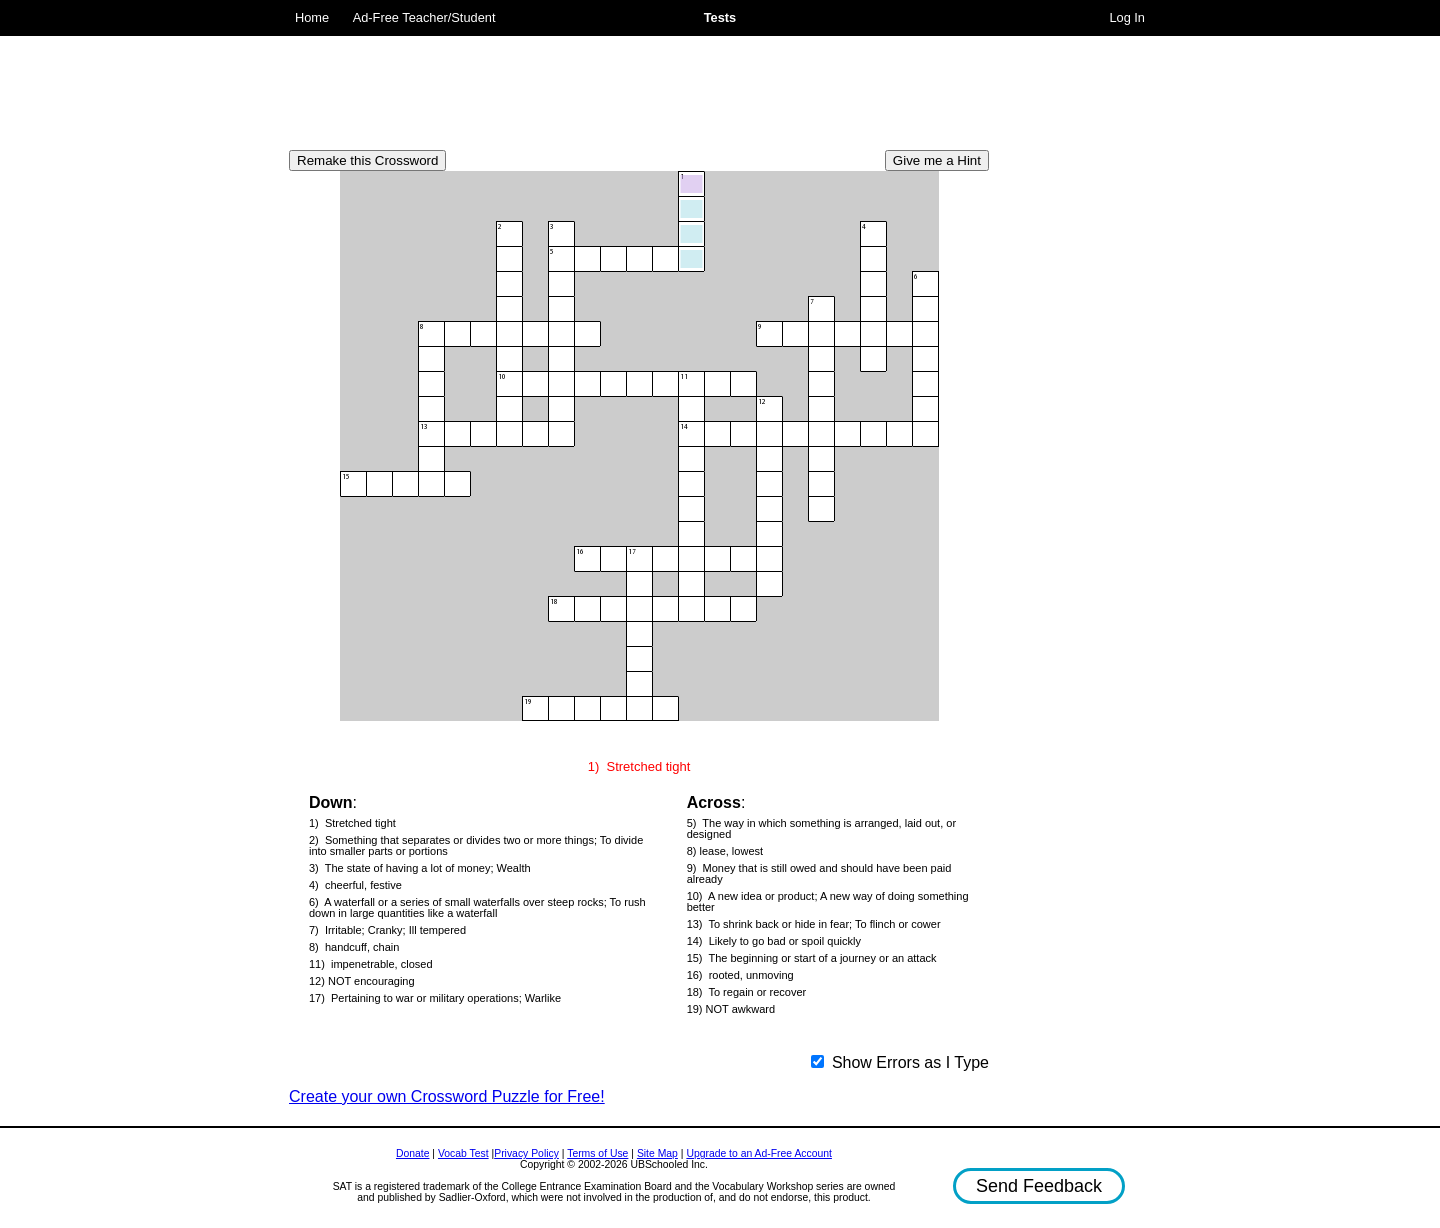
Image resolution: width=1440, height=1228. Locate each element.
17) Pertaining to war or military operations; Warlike (435, 998)
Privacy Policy (526, 1153)
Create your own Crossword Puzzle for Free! (447, 1096)
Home (312, 17)
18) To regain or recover (747, 992)
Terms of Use (597, 1153)
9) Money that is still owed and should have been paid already (819, 874)
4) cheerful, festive (355, 885)
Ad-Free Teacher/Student (424, 17)
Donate (413, 1153)
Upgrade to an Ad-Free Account (759, 1153)
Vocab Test (463, 1153)
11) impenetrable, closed (371, 964)
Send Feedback (1039, 1186)
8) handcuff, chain (354, 947)
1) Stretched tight (352, 823)
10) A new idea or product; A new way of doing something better (828, 902)
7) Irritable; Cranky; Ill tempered (387, 930)
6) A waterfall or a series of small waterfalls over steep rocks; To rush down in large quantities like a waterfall (477, 908)
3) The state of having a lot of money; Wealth (420, 868)
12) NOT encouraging (362, 981)
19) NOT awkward (731, 1009)
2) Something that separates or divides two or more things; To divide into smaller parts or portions (476, 846)
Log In (1127, 17)
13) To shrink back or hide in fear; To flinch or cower (814, 924)
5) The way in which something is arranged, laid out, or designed (821, 829)
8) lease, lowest (725, 851)
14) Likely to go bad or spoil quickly (774, 941)
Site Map (657, 1153)
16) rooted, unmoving (740, 975)
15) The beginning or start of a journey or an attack (812, 958)
